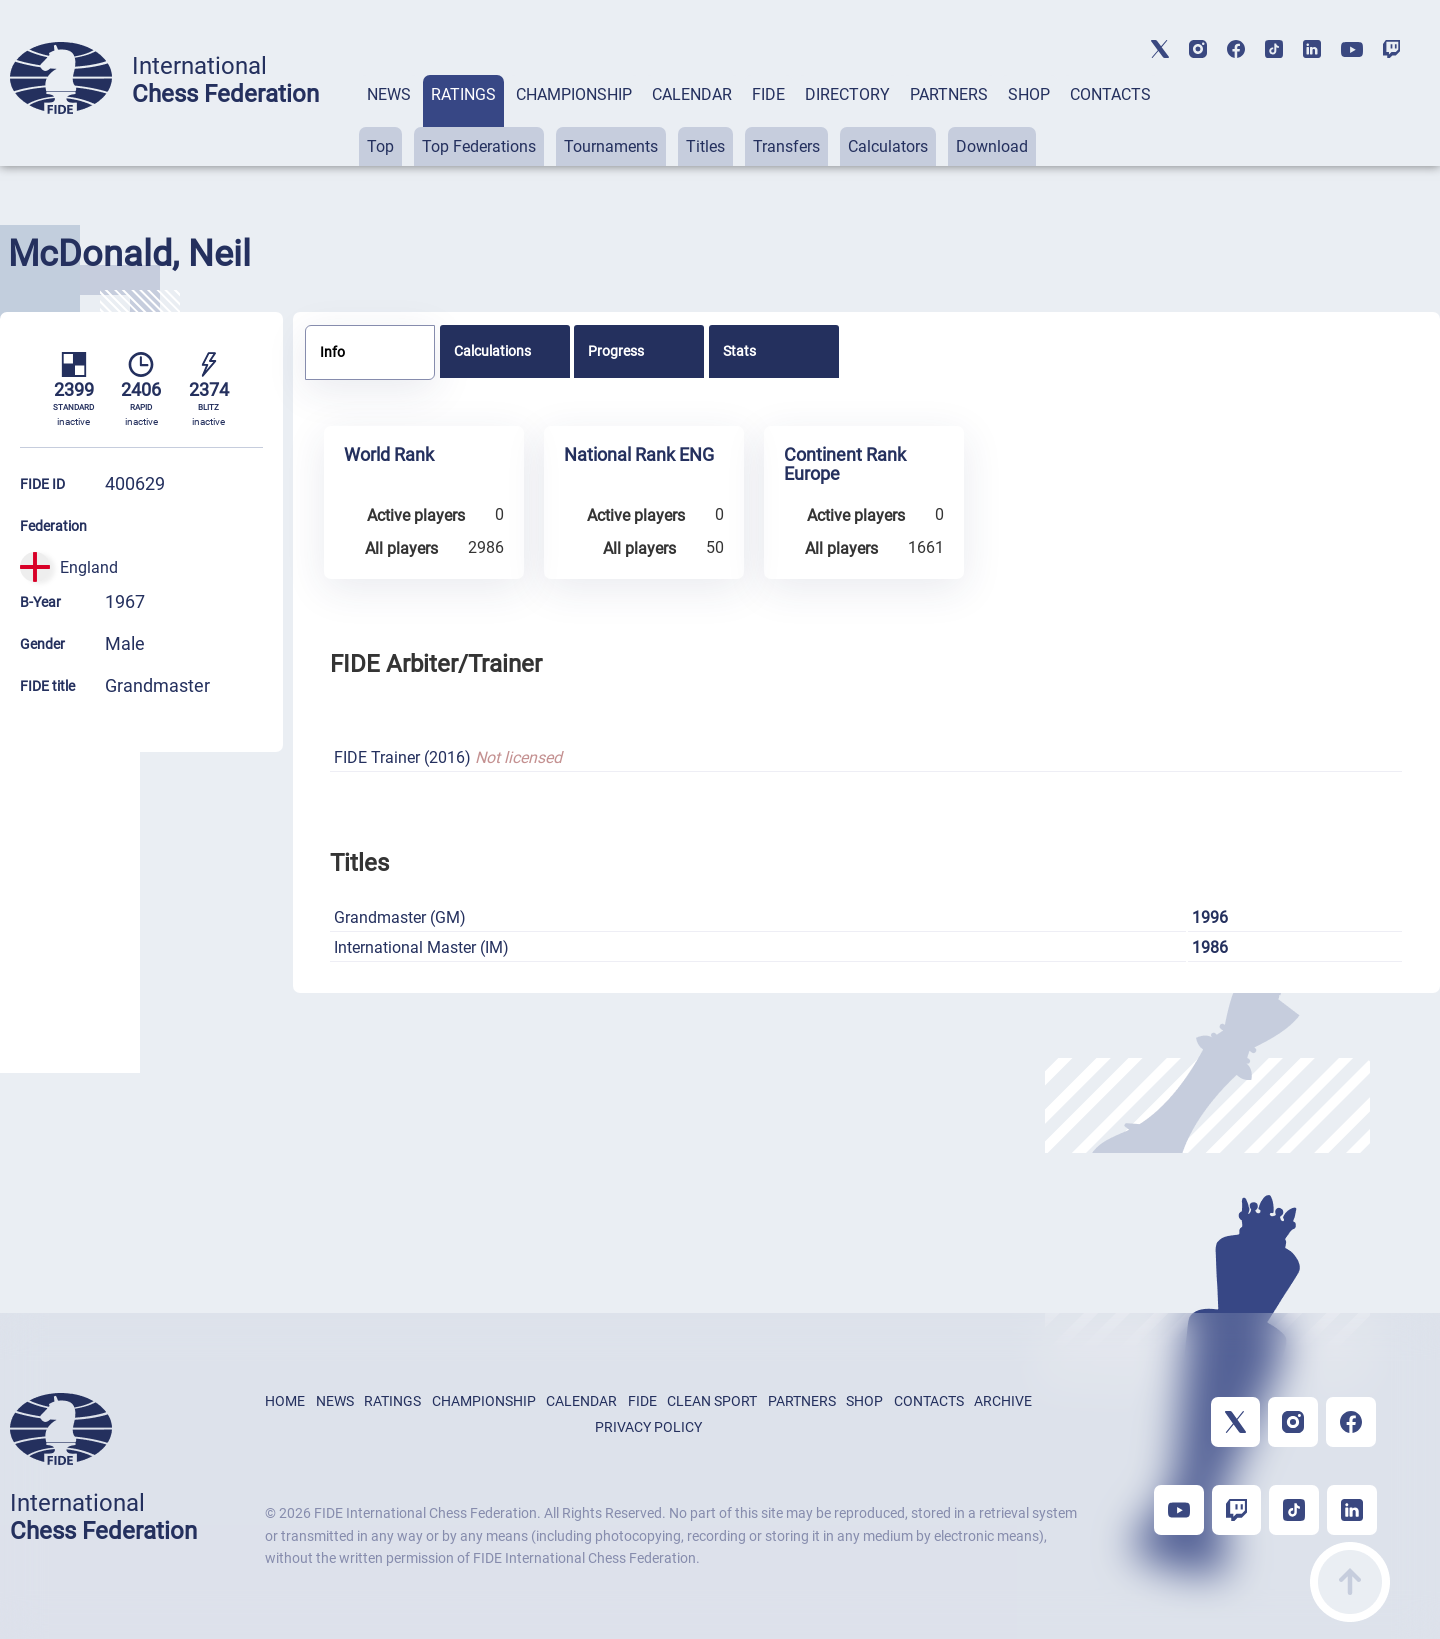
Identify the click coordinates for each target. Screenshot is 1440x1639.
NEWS (389, 94)
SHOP (1029, 94)
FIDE (768, 94)
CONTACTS (1110, 94)
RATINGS (463, 94)
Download (992, 146)
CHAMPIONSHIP (574, 94)
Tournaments (611, 146)
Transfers (786, 146)
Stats (739, 351)
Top (380, 146)
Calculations (492, 351)
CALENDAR (692, 94)
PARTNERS (949, 94)
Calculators (888, 146)
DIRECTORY (847, 94)
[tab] (389, 120)
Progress (616, 351)
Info (332, 352)
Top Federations (479, 146)
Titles (705, 146)
